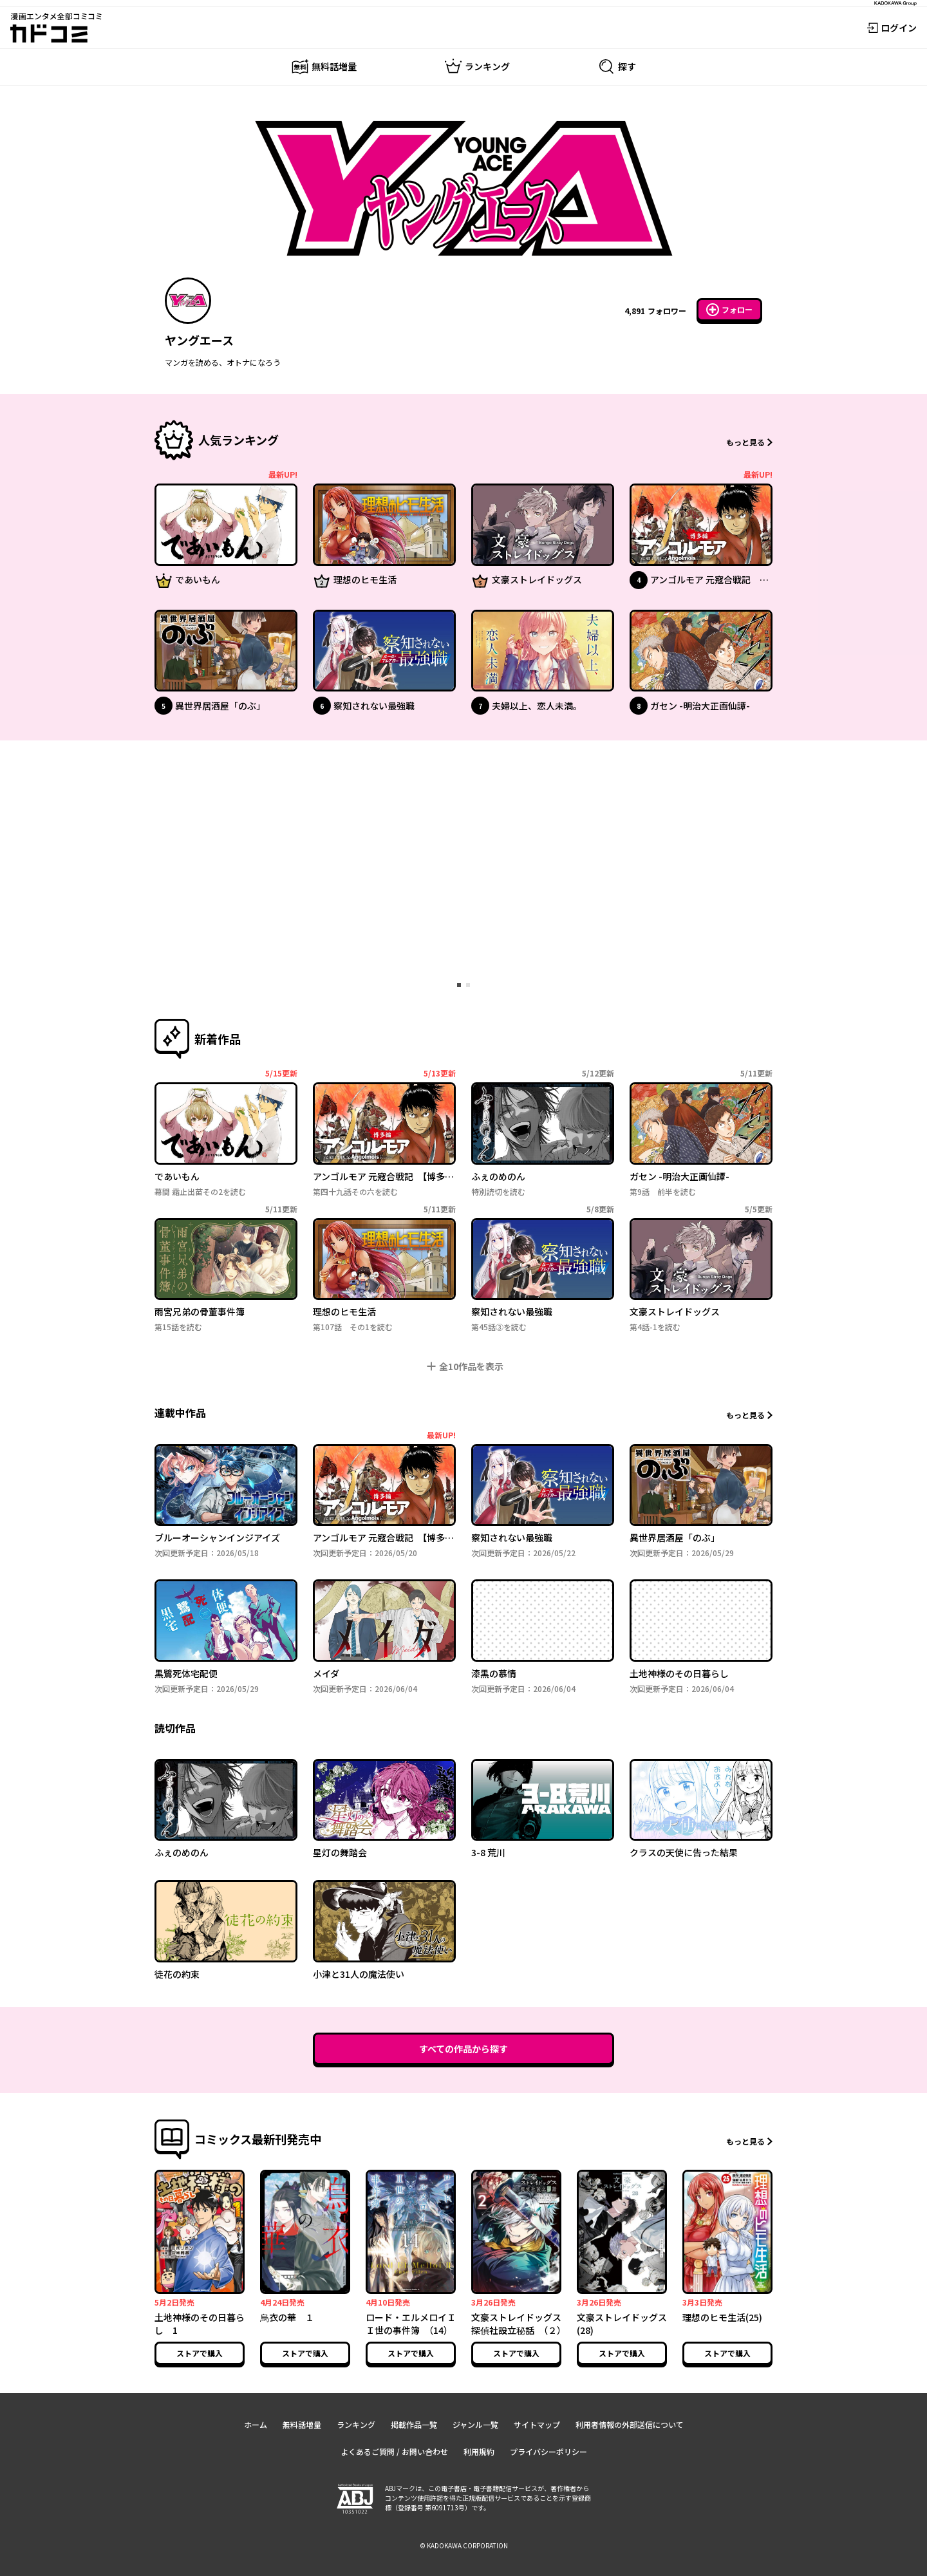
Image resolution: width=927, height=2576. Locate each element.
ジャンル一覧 (475, 2424)
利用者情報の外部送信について (630, 2424)
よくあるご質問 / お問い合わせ (394, 2451)
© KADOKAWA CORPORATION (464, 2545)
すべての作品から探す (463, 2048)
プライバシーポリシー (548, 2451)
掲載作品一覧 (414, 2424)
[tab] (459, 985)
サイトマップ (537, 2424)
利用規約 (479, 2451)
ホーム (255, 2424)
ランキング (356, 2424)
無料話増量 (302, 2424)
